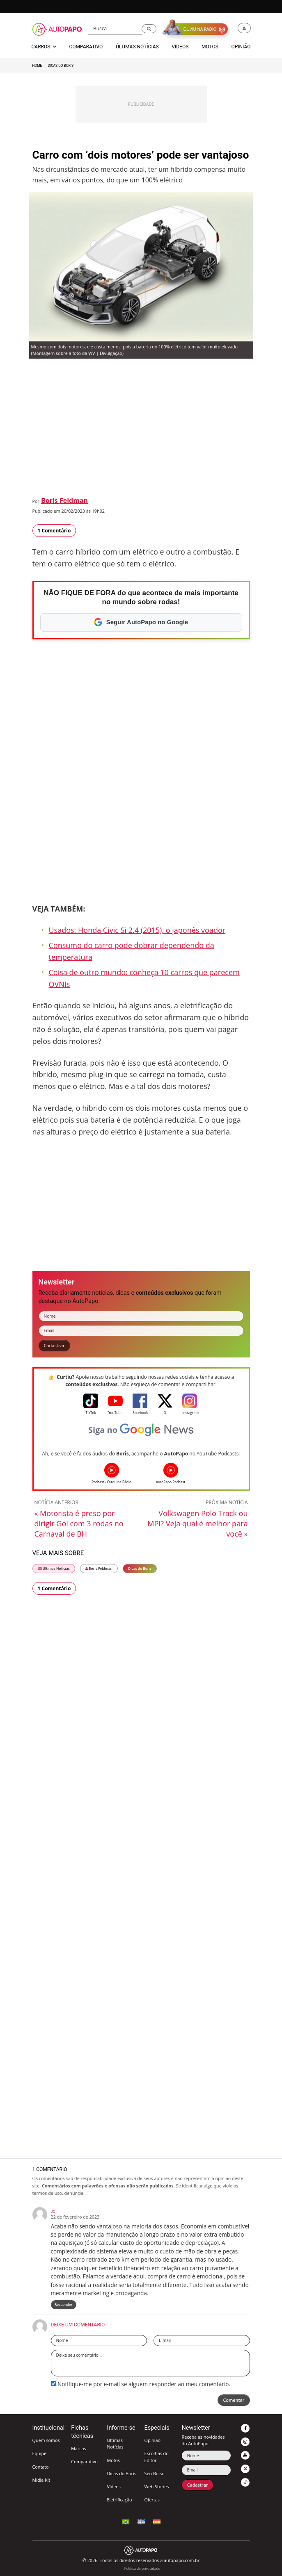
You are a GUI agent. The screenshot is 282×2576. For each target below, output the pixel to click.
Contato (40, 2467)
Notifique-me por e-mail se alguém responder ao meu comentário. (141, 2384)
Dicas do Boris (60, 66)
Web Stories (156, 2486)
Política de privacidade (142, 2568)
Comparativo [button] (86, 47)
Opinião (152, 2440)
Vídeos (113, 2486)
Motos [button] (210, 47)
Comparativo (84, 2461)
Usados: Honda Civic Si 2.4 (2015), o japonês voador (137, 930)
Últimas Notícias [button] (137, 47)
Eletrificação (119, 2499)
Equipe (39, 2453)
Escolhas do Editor (156, 2456)
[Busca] (115, 28)
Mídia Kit (41, 2480)
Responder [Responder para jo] (64, 2304)
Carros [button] (44, 47)
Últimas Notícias (54, 1568)
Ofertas (152, 2499)
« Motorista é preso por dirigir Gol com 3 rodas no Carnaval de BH (79, 1523)
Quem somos (46, 2440)
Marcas (78, 2448)
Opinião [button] (240, 47)
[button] (149, 29)
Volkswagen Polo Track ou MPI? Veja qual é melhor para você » (197, 1523)
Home (37, 66)
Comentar (233, 2400)
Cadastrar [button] (54, 1345)
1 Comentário (54, 530)
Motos (113, 2460)
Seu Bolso (154, 2473)
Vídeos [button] (180, 47)
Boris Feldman (64, 500)
